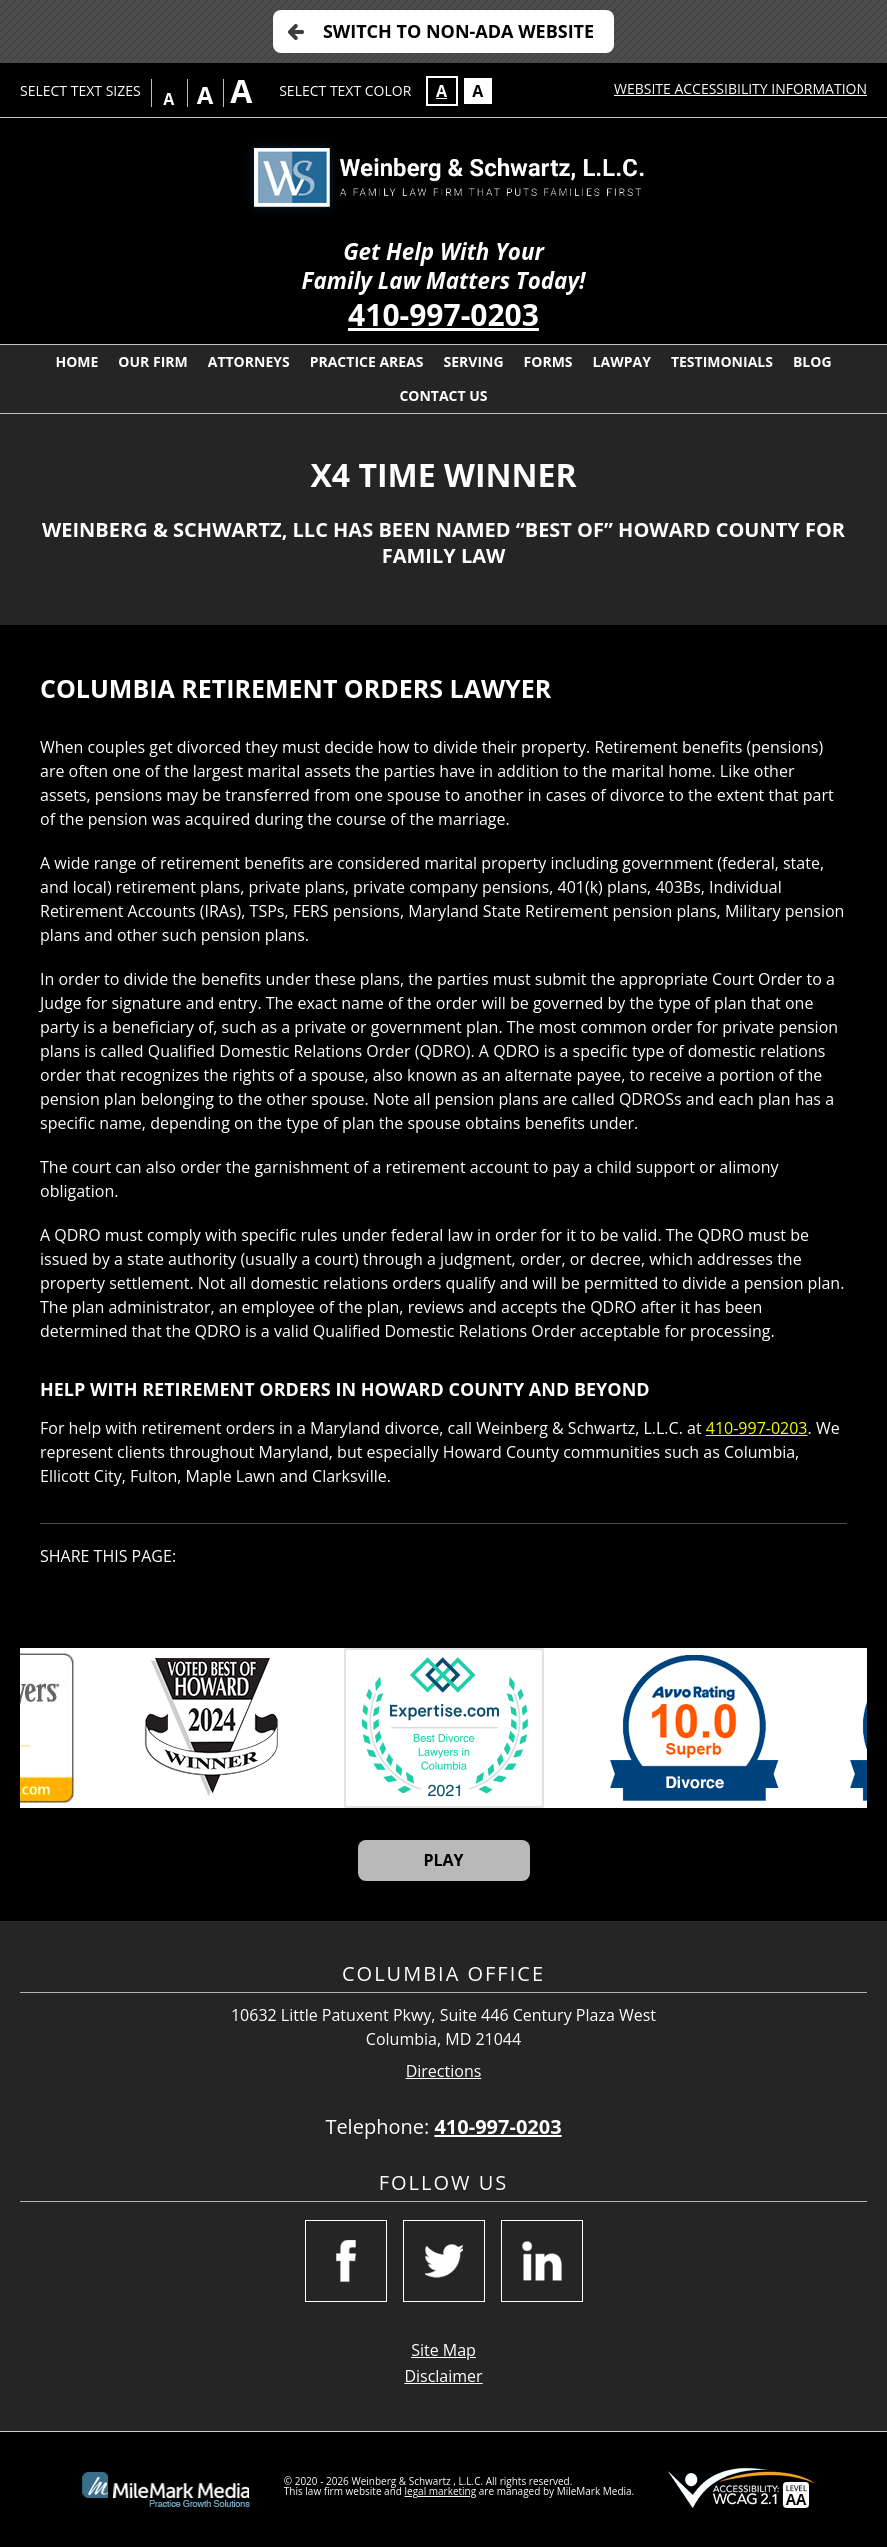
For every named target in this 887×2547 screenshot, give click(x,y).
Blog (812, 361)
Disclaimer (443, 2376)
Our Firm (152, 361)
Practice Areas (367, 361)
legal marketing (441, 2491)
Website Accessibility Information (740, 88)
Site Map (443, 2350)
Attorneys (249, 361)
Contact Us (443, 395)
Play (443, 1860)
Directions (444, 2071)
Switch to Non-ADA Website (458, 31)
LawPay (622, 361)
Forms (548, 361)
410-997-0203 (443, 314)
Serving (474, 361)
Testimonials (722, 361)
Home (76, 361)
